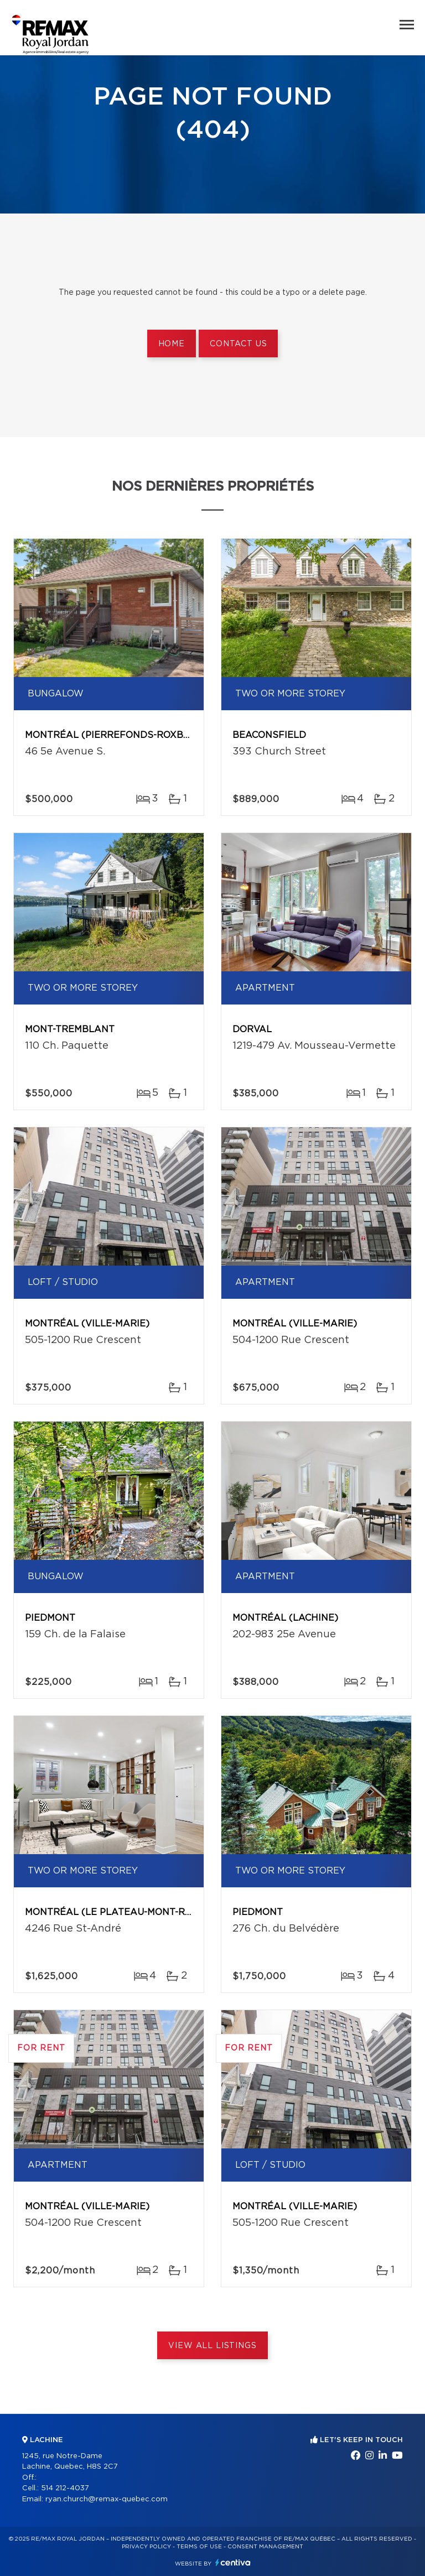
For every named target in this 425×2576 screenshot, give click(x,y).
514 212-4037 (65, 2488)
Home (171, 344)
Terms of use (199, 2546)
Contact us (238, 344)
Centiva (233, 2562)
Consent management (265, 2546)
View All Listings (212, 2346)
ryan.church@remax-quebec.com (106, 2499)
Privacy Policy (146, 2546)
